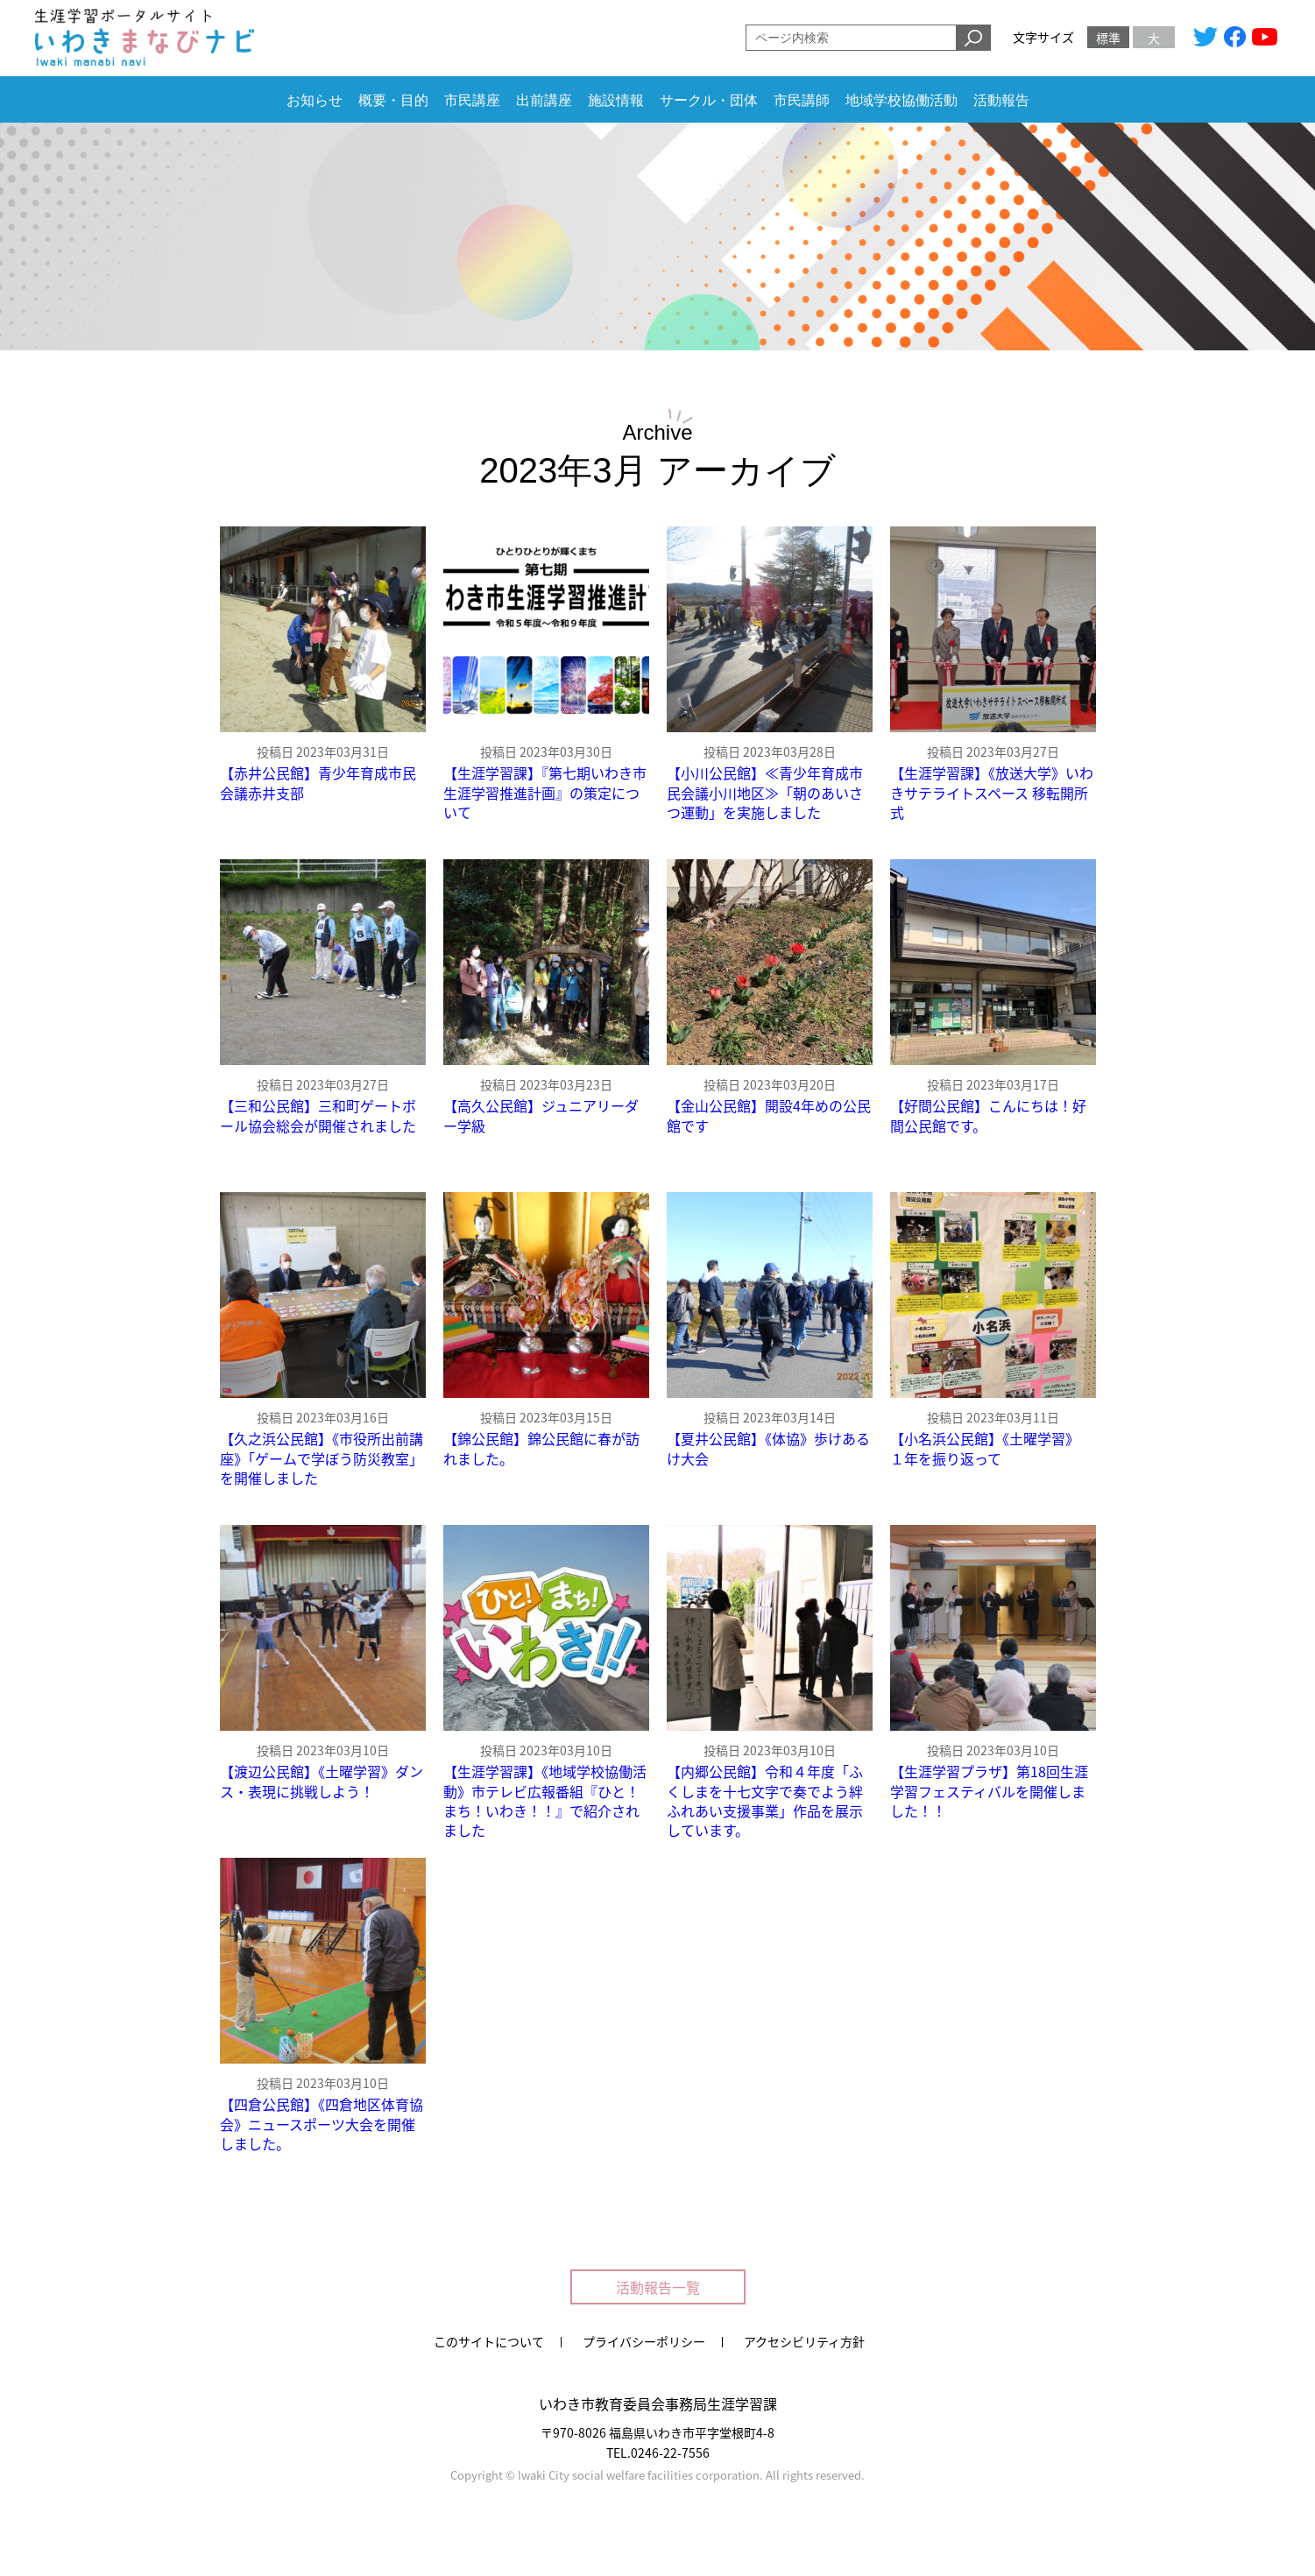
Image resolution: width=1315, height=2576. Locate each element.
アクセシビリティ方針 (804, 2341)
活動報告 (1001, 100)
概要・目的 (393, 100)
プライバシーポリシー (644, 2341)
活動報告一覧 (658, 2286)
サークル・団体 (709, 100)
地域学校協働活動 (901, 100)
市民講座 (472, 100)
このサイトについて (489, 2341)
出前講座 (544, 100)
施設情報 (616, 100)
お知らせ (314, 100)
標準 (1108, 37)
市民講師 (802, 100)
